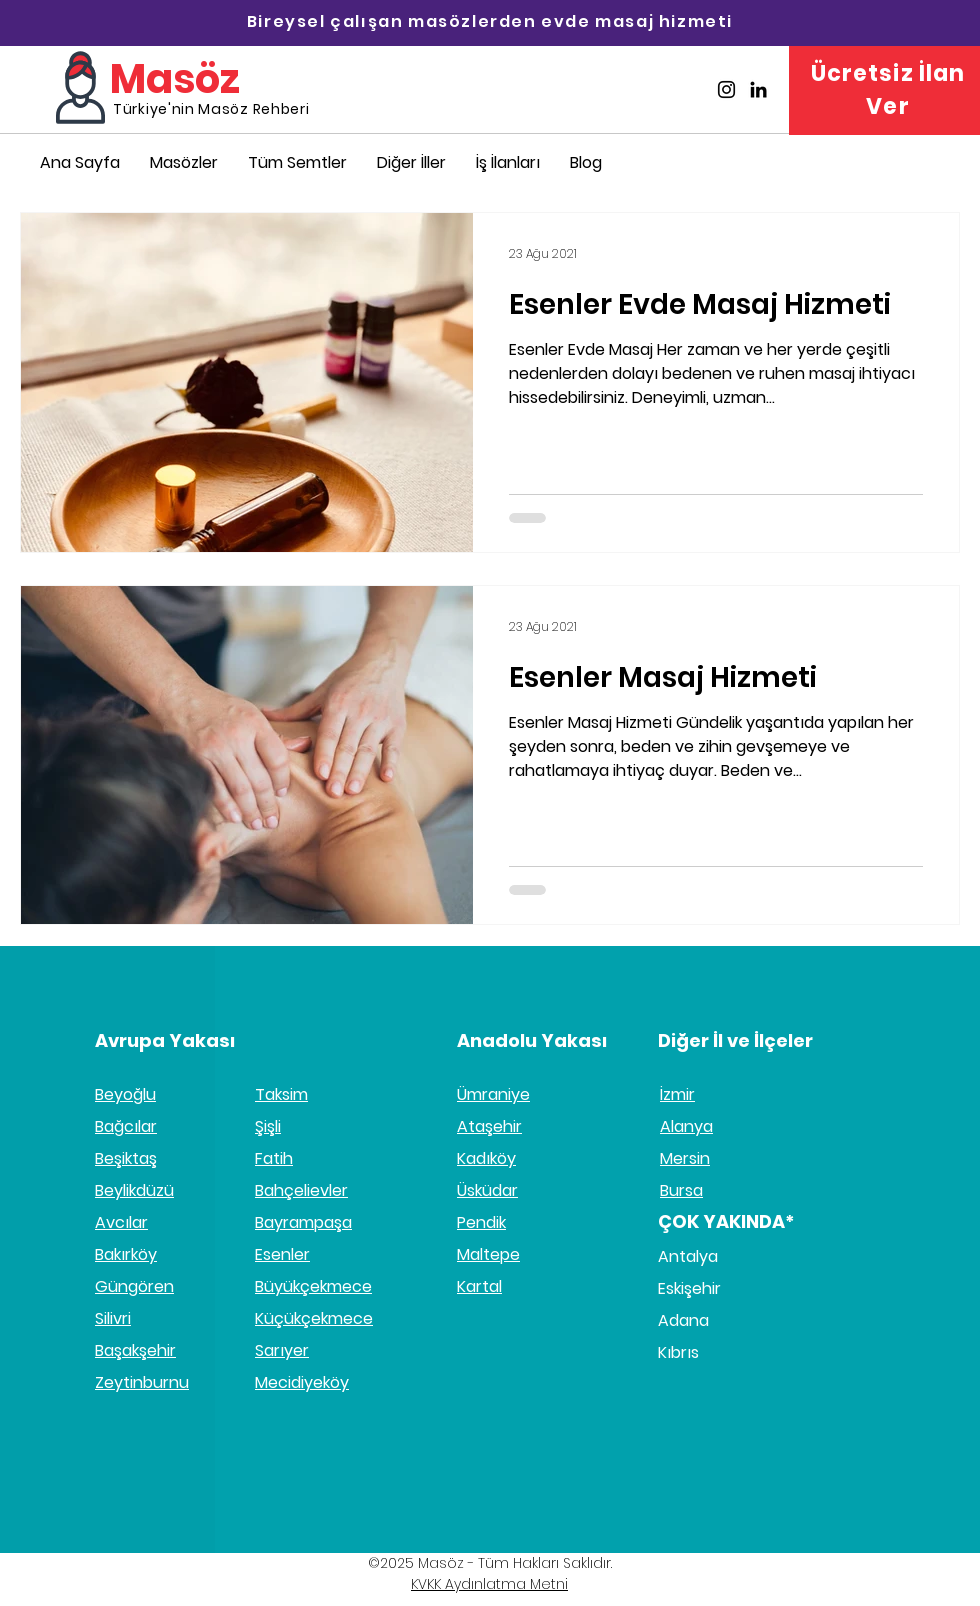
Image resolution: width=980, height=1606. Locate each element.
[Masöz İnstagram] (726, 89)
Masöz (175, 79)
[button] (411, 162)
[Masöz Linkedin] (758, 89)
